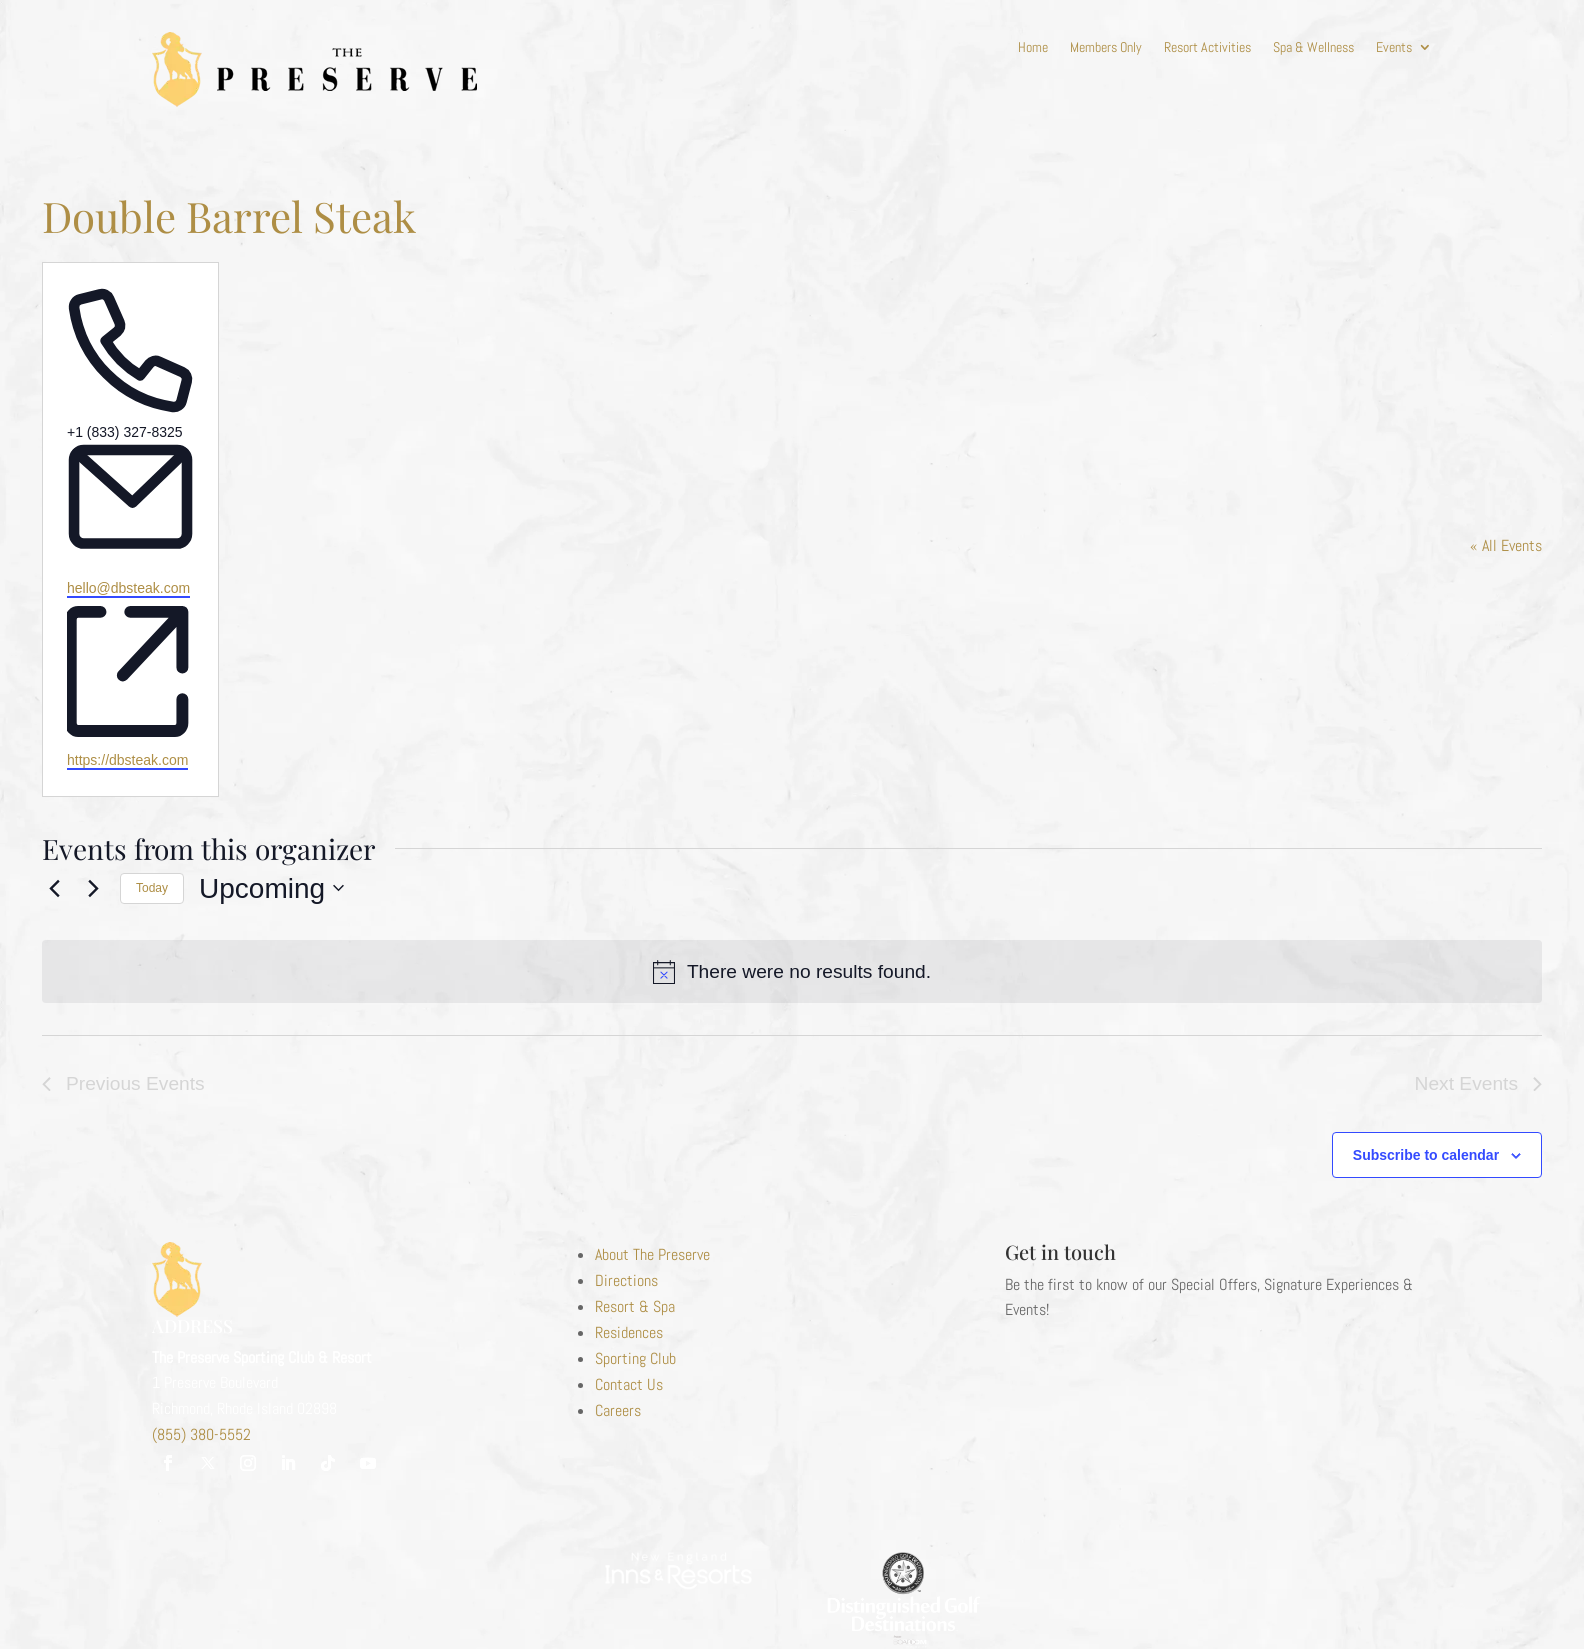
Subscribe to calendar (1426, 1155)
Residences (629, 1332)
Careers (618, 1410)
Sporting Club (635, 1358)
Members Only (1106, 48)
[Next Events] (93, 888)
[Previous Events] (54, 888)
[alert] (792, 971)
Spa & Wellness (1313, 48)
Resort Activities (1207, 48)
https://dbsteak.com (127, 760)
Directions (626, 1280)
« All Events (1506, 545)
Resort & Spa (635, 1306)
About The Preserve (652, 1254)
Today (152, 888)
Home (1033, 48)
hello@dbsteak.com (128, 588)
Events (1394, 48)
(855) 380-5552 (201, 1434)
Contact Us (629, 1384)
